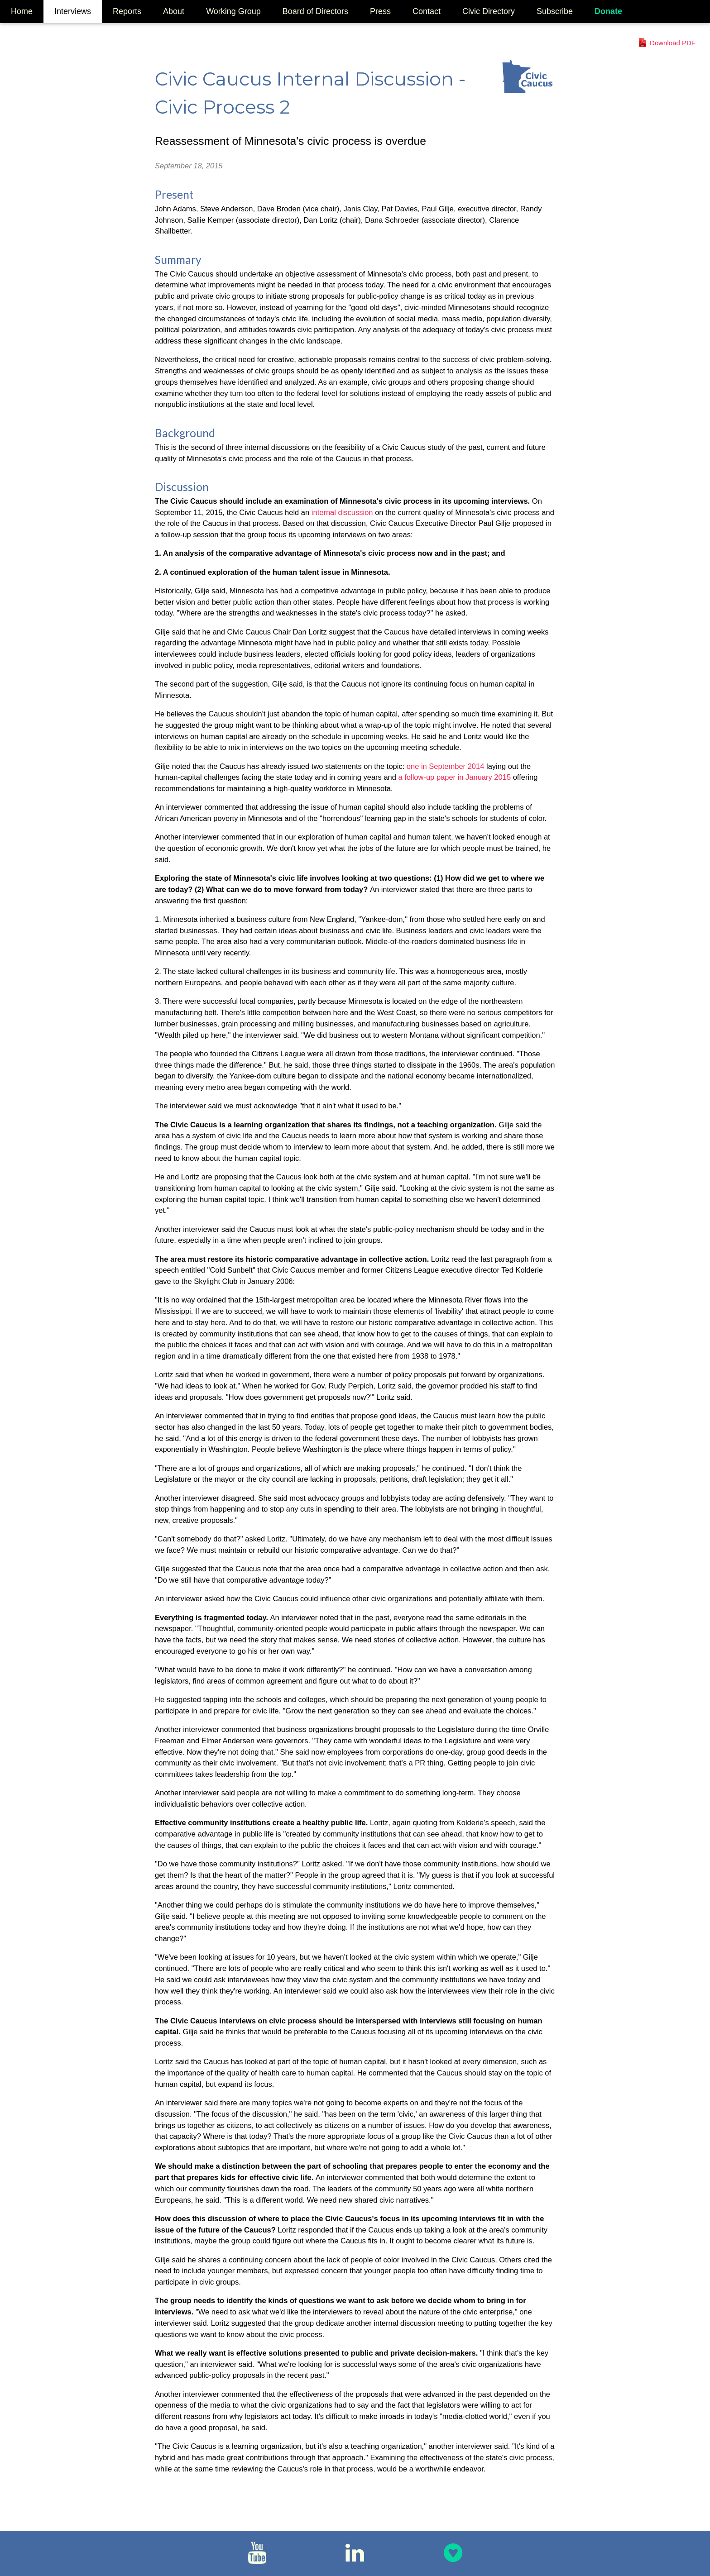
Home (22, 11)
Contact (427, 11)
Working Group (233, 11)
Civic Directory (488, 11)
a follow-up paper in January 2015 (455, 777)
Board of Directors (315, 11)
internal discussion (343, 512)
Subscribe (555, 11)
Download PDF (673, 43)
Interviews (72, 11)
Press (380, 11)
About (173, 11)
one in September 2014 (446, 766)
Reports (127, 11)
